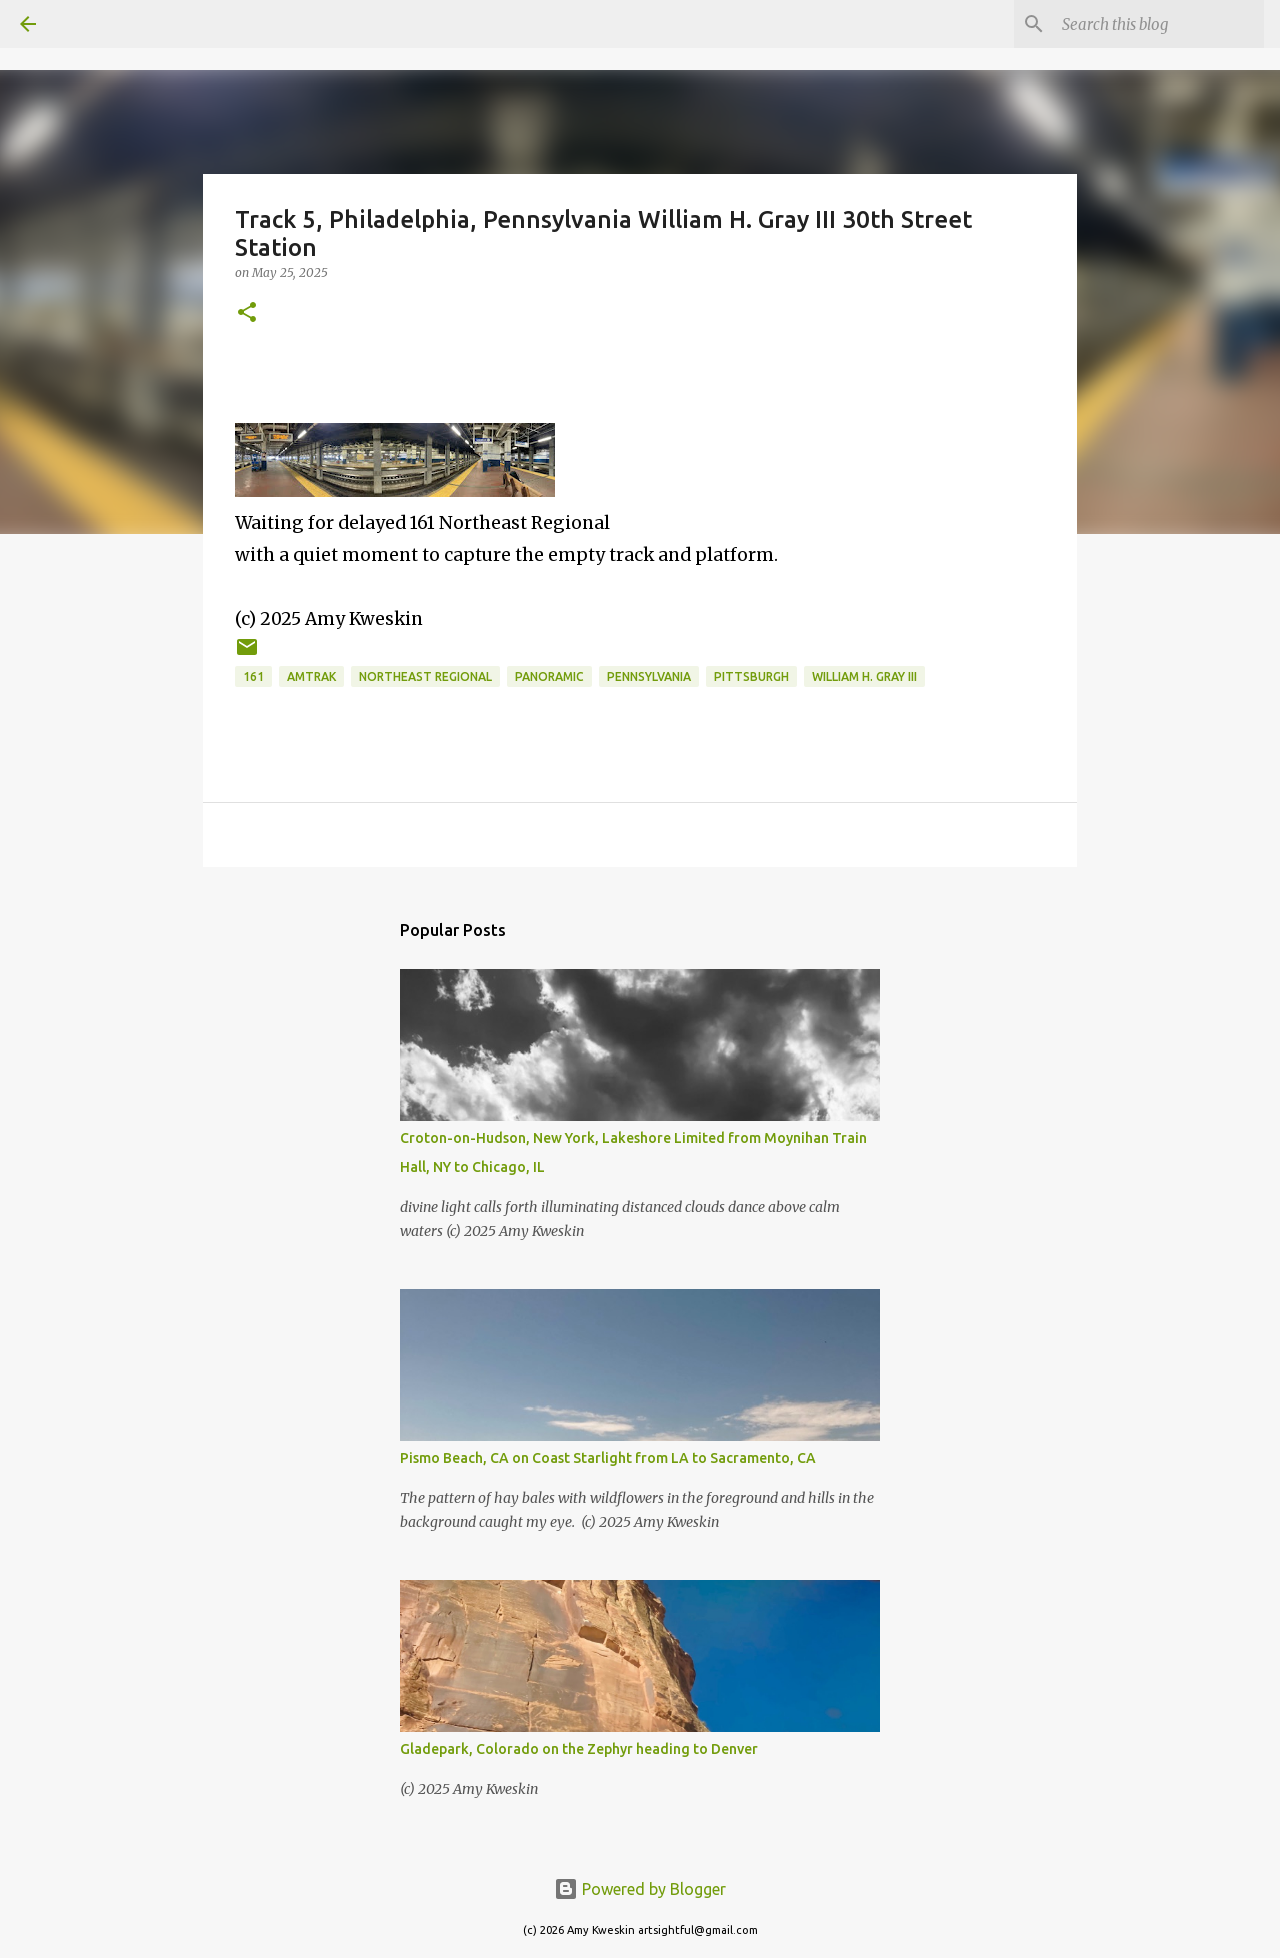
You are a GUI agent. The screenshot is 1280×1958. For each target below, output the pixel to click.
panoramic (549, 676)
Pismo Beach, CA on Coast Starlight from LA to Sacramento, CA (608, 1458)
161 (253, 676)
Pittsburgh (751, 676)
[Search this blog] (1159, 24)
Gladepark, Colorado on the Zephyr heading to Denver (579, 1749)
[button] (247, 313)
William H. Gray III (864, 676)
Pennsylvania (649, 676)
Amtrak (311, 676)
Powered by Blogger (640, 1889)
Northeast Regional (425, 676)
